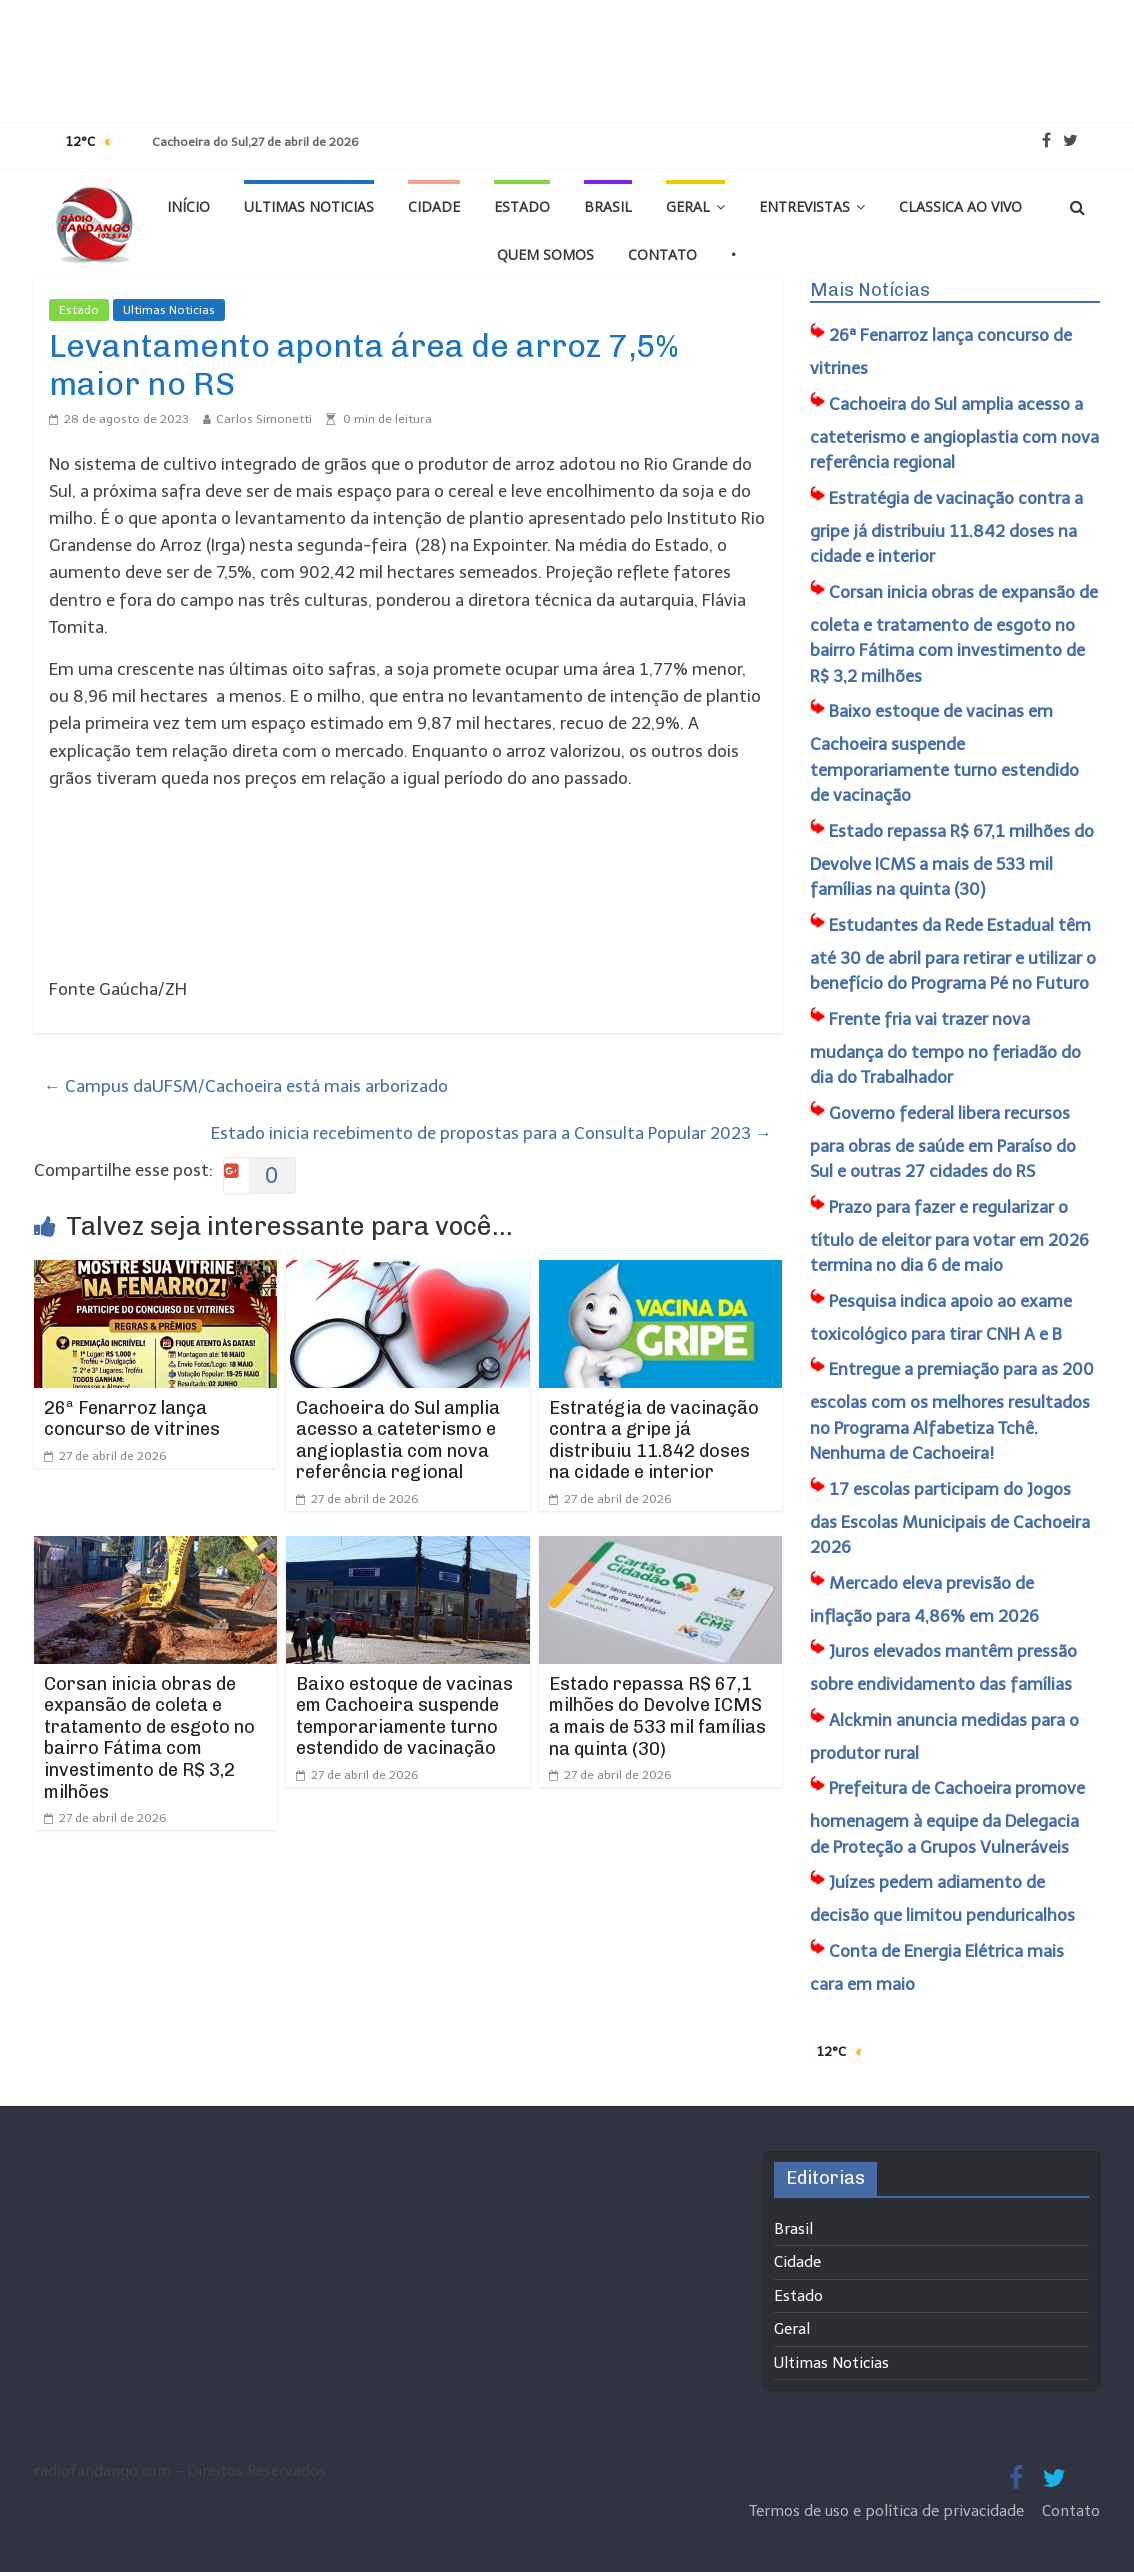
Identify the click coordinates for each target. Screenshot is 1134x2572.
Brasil (608, 206)
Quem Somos (545, 254)
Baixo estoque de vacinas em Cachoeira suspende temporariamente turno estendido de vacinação (404, 1716)
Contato (662, 254)
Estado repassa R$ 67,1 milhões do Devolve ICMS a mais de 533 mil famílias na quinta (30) (657, 1716)
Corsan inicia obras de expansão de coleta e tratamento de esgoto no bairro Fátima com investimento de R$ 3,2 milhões (149, 1738)
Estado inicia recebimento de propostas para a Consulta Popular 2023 (491, 1133)
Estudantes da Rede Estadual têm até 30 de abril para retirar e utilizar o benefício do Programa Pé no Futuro (953, 954)
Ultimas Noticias (309, 206)
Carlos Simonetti (264, 419)
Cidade (434, 206)
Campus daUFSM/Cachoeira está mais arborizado (246, 1086)
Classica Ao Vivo (960, 206)
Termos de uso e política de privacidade (888, 2511)
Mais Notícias (870, 290)
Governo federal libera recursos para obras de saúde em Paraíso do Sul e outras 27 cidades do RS (943, 1142)
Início (188, 206)
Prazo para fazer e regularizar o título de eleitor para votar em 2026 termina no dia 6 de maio (949, 1236)
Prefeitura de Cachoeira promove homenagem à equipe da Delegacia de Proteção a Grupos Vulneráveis (947, 1817)
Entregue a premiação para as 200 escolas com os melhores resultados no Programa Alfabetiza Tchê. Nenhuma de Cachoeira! (952, 1411)
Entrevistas (804, 206)
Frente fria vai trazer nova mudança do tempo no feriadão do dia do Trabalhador (945, 1048)
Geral (688, 206)
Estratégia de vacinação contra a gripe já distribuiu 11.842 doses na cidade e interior (654, 1440)
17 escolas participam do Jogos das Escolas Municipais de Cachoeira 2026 (950, 1518)
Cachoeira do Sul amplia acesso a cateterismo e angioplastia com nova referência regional (398, 1440)
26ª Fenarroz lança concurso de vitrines (132, 1419)
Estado (522, 206)
